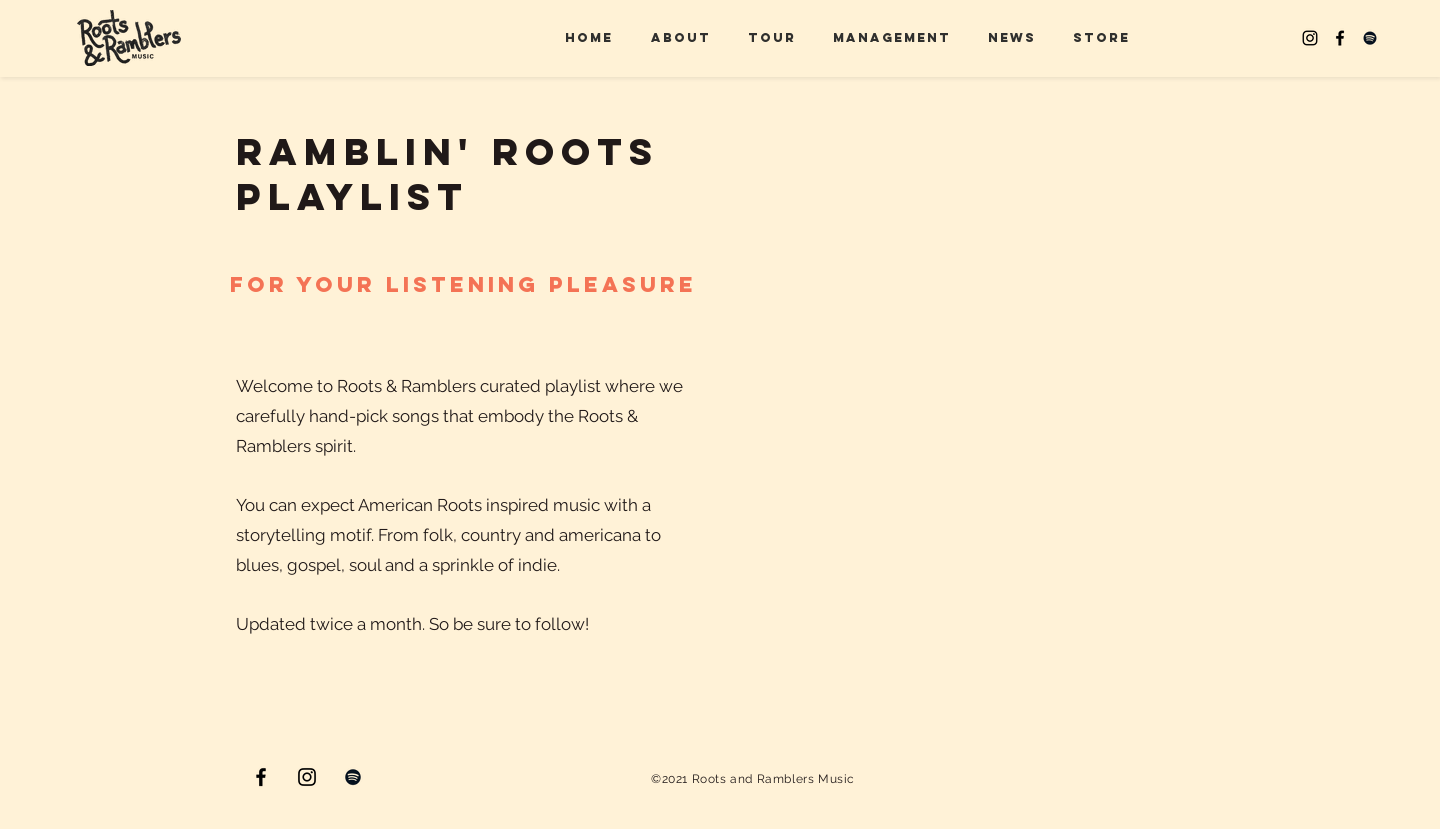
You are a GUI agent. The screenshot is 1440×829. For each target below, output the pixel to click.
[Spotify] (1370, 38)
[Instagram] (1310, 38)
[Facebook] (1340, 38)
